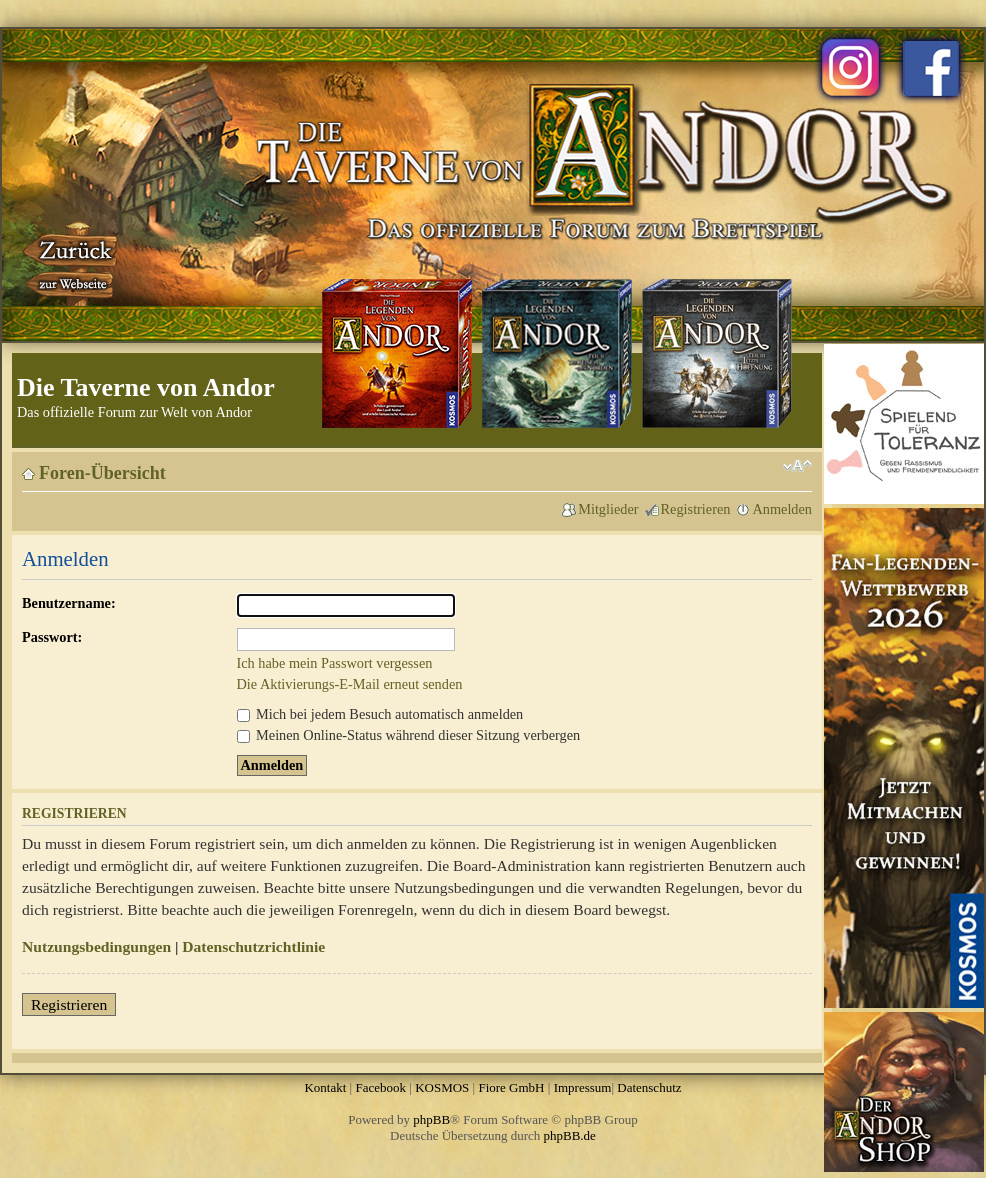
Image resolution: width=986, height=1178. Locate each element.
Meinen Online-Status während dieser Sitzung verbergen (409, 735)
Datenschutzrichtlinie (253, 946)
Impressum (583, 1087)
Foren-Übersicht (102, 473)
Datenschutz (649, 1087)
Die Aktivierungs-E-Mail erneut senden (350, 684)
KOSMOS (442, 1087)
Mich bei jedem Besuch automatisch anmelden (380, 714)
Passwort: (52, 637)
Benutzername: (69, 603)
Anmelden (782, 509)
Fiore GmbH (511, 1087)
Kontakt (325, 1087)
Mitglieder (608, 509)
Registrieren (696, 509)
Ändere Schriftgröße (797, 466)
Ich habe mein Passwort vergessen (335, 663)
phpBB (431, 1119)
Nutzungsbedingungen (96, 946)
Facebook (380, 1087)
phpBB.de (570, 1135)
